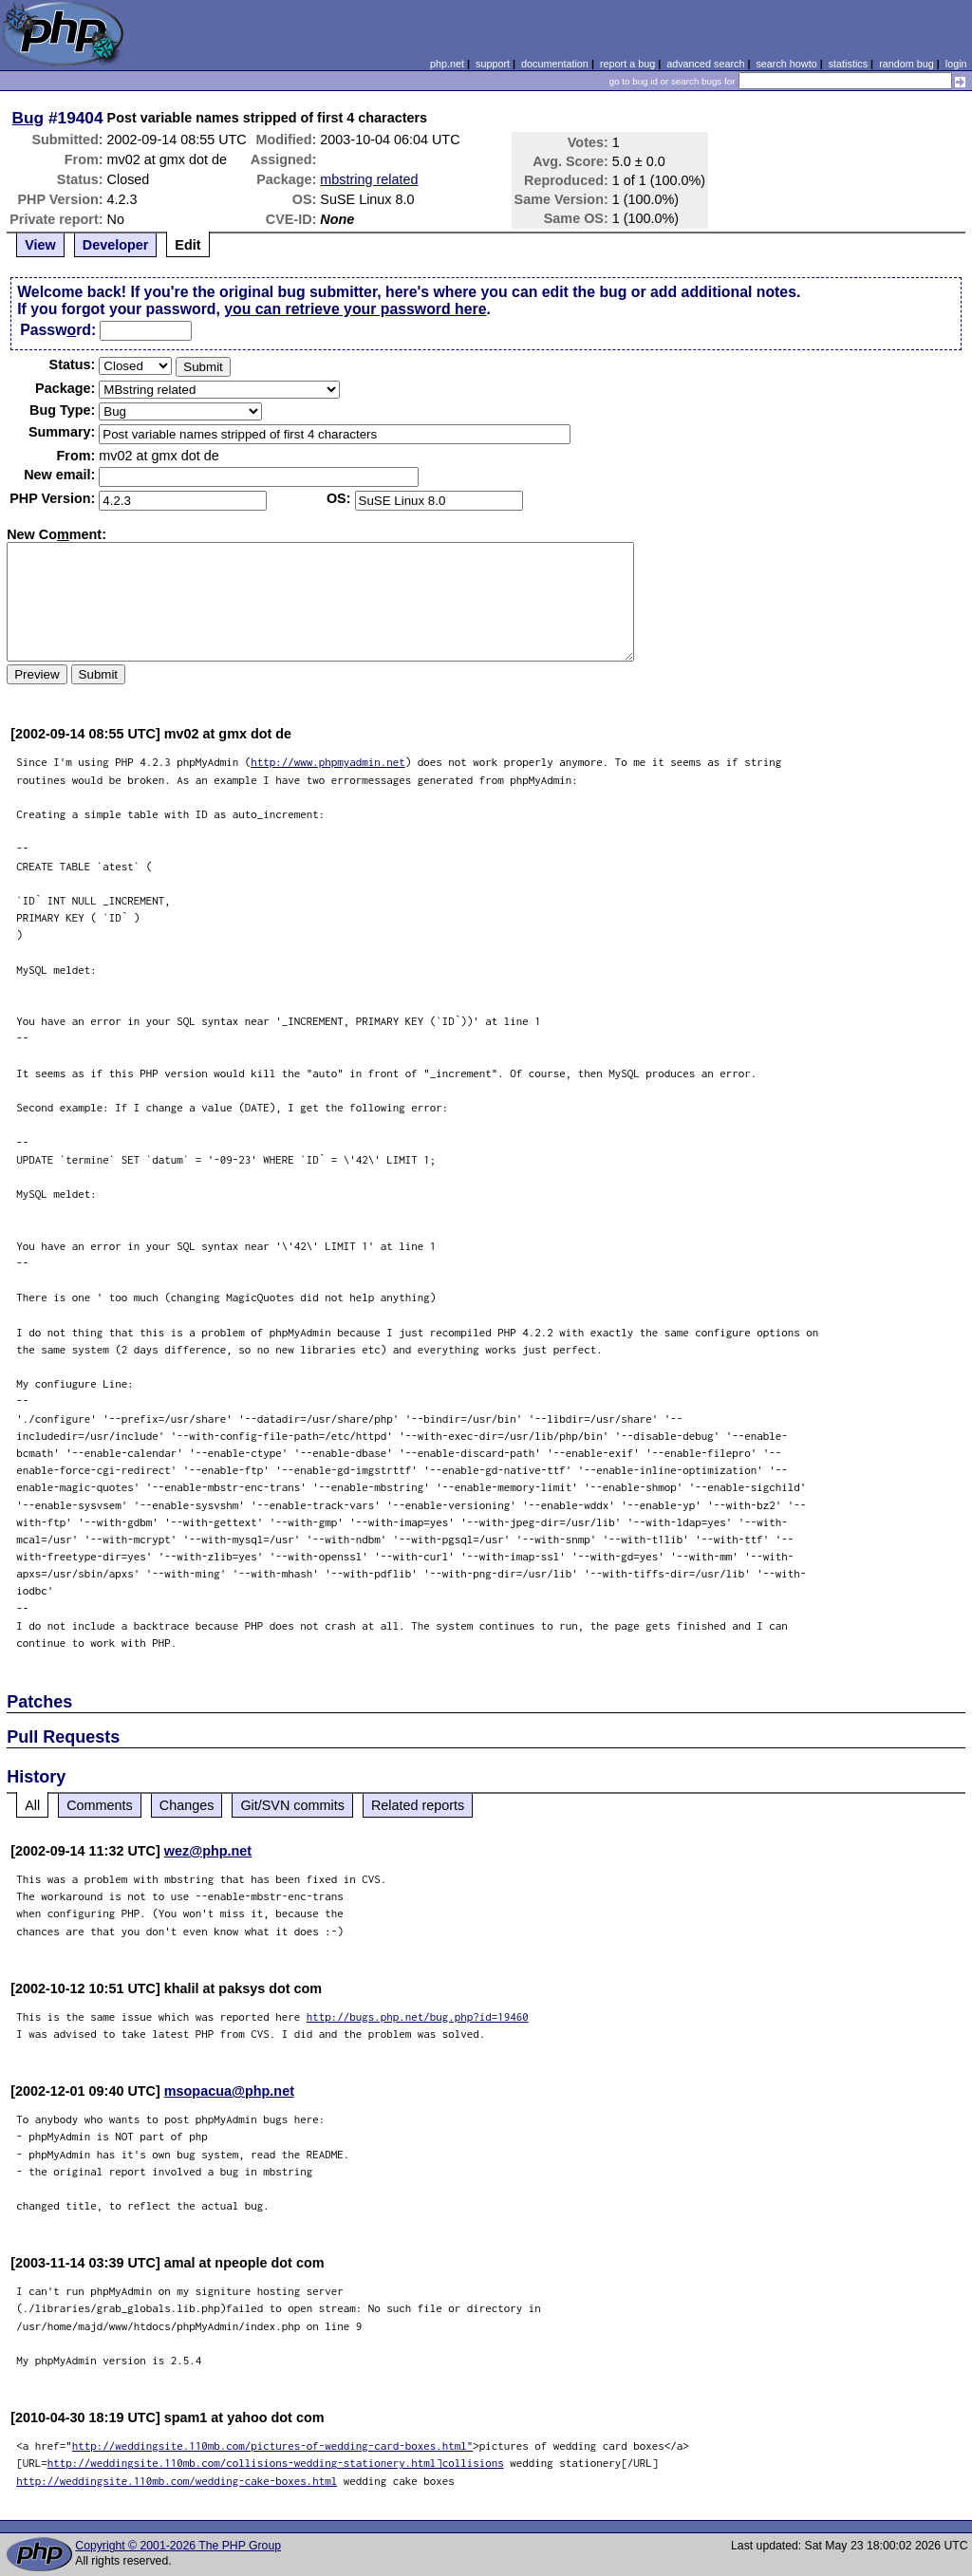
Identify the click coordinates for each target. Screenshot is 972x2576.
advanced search (705, 63)
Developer (116, 244)
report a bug (627, 63)
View (40, 244)
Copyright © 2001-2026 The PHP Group (178, 2545)
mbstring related (369, 179)
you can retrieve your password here (355, 309)
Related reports (417, 1805)
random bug (906, 63)
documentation (555, 63)
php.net (447, 63)
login (956, 63)
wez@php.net (208, 1850)
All (32, 1805)
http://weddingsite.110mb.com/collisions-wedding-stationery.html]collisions (275, 2462)
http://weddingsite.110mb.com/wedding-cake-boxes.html (176, 2480)
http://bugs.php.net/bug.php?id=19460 (418, 2016)
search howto (786, 63)
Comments (99, 1805)
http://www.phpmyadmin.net (328, 762)
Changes (187, 1805)
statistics (848, 63)
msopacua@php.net (229, 2091)
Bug (28, 117)
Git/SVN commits (292, 1805)
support (493, 63)
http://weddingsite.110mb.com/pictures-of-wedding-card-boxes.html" (273, 2445)
